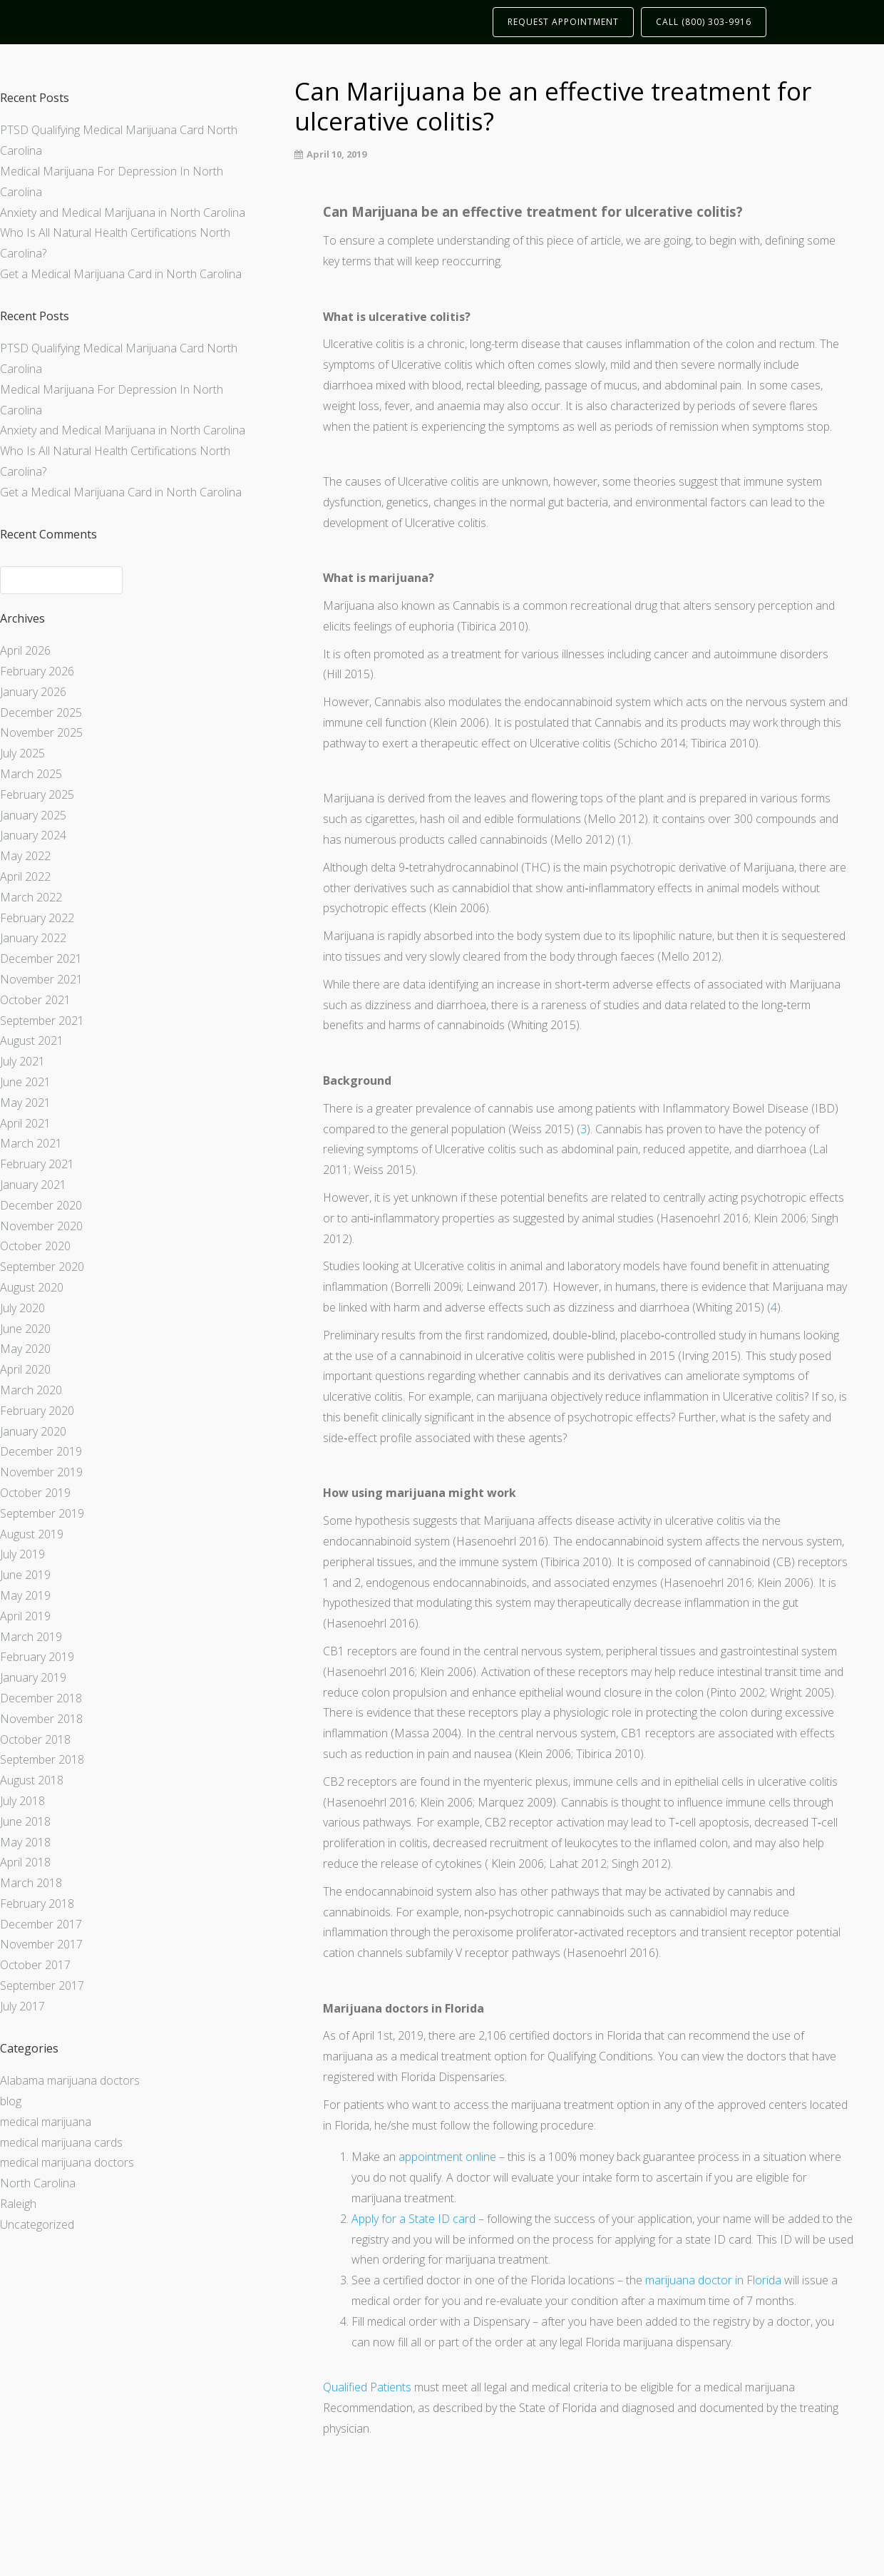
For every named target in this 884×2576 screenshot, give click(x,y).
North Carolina (38, 2183)
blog (10, 2101)
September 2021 (42, 1020)
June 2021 (25, 1082)
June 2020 (25, 1328)
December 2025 (41, 712)
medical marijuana (45, 2122)
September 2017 (42, 1985)
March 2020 (31, 1390)
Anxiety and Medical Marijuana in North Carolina (122, 212)
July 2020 (22, 1308)
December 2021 (41, 958)
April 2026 (25, 650)
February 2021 (37, 1164)
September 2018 (42, 1759)
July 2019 (22, 1554)
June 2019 (25, 1575)
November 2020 (41, 1226)
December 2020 (41, 1205)
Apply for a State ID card (413, 2219)
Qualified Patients (367, 2387)
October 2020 (35, 1246)
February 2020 (37, 1411)
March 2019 (31, 1637)
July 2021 (22, 1061)
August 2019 (31, 1534)
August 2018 (31, 1780)
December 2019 (41, 1451)
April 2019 (25, 1616)
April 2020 (25, 1369)
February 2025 (37, 794)
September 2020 (42, 1266)
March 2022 (31, 897)
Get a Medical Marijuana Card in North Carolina (121, 274)
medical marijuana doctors (67, 2162)
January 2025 (33, 815)
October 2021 (35, 1000)
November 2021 (41, 979)
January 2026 (33, 692)
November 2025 (41, 732)
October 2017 (35, 1965)
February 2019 (37, 1657)
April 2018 (25, 1862)
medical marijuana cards (61, 2142)
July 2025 (22, 753)
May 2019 (25, 1595)
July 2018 (22, 1801)
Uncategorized (37, 2224)
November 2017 (41, 1944)
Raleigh (18, 2204)
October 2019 (35, 1493)
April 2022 (25, 876)
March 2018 (31, 1883)
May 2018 (25, 1842)
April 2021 (25, 1123)
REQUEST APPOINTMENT (563, 22)
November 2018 (41, 1719)
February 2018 (37, 1903)
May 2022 (25, 856)
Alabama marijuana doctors (70, 2080)
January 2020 (33, 1431)
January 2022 (33, 938)
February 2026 (37, 671)
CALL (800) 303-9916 (703, 22)
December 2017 (41, 1924)
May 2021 (25, 1102)
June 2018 (25, 1821)
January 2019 (33, 1677)
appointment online (447, 2156)
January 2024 (33, 835)
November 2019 (41, 1472)
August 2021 (31, 1040)
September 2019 (42, 1513)
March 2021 (31, 1143)
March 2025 (31, 774)
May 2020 (25, 1348)
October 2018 (35, 1739)
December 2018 (41, 1698)
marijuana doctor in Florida (713, 2280)
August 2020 (31, 1287)
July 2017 (22, 2006)
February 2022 (37, 918)
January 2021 (33, 1184)
